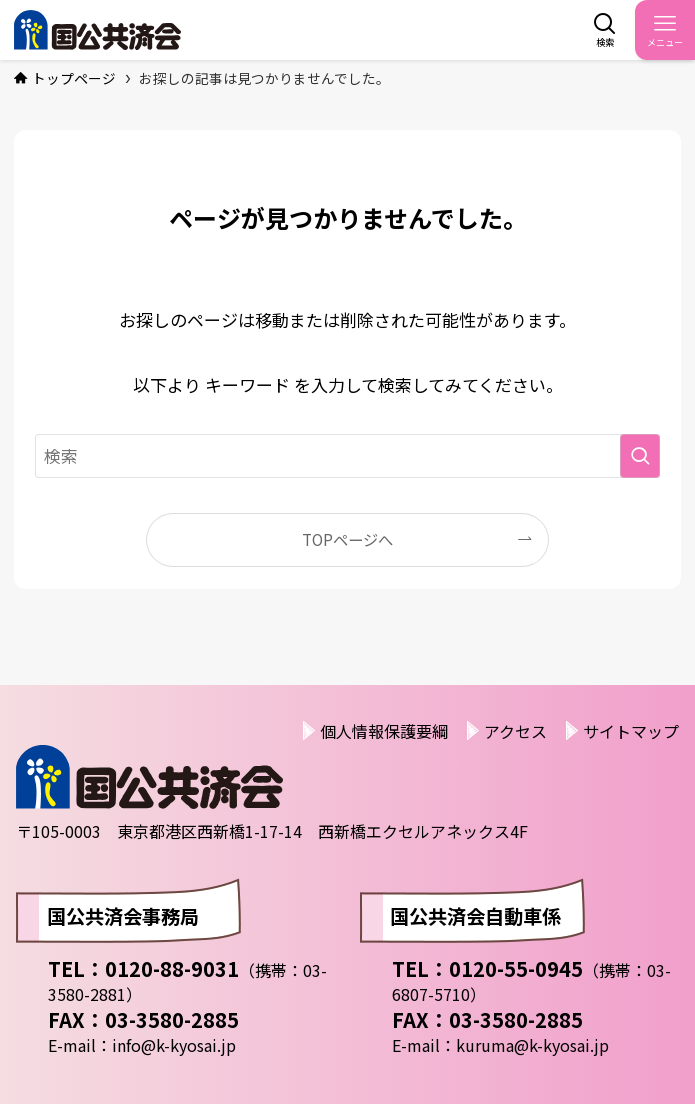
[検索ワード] (348, 456)
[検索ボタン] (605, 30)
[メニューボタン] (665, 30)
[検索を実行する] (640, 456)
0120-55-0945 (516, 968)
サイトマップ (631, 731)
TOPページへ (347, 539)
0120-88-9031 (172, 968)
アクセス (515, 731)
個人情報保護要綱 (384, 731)
